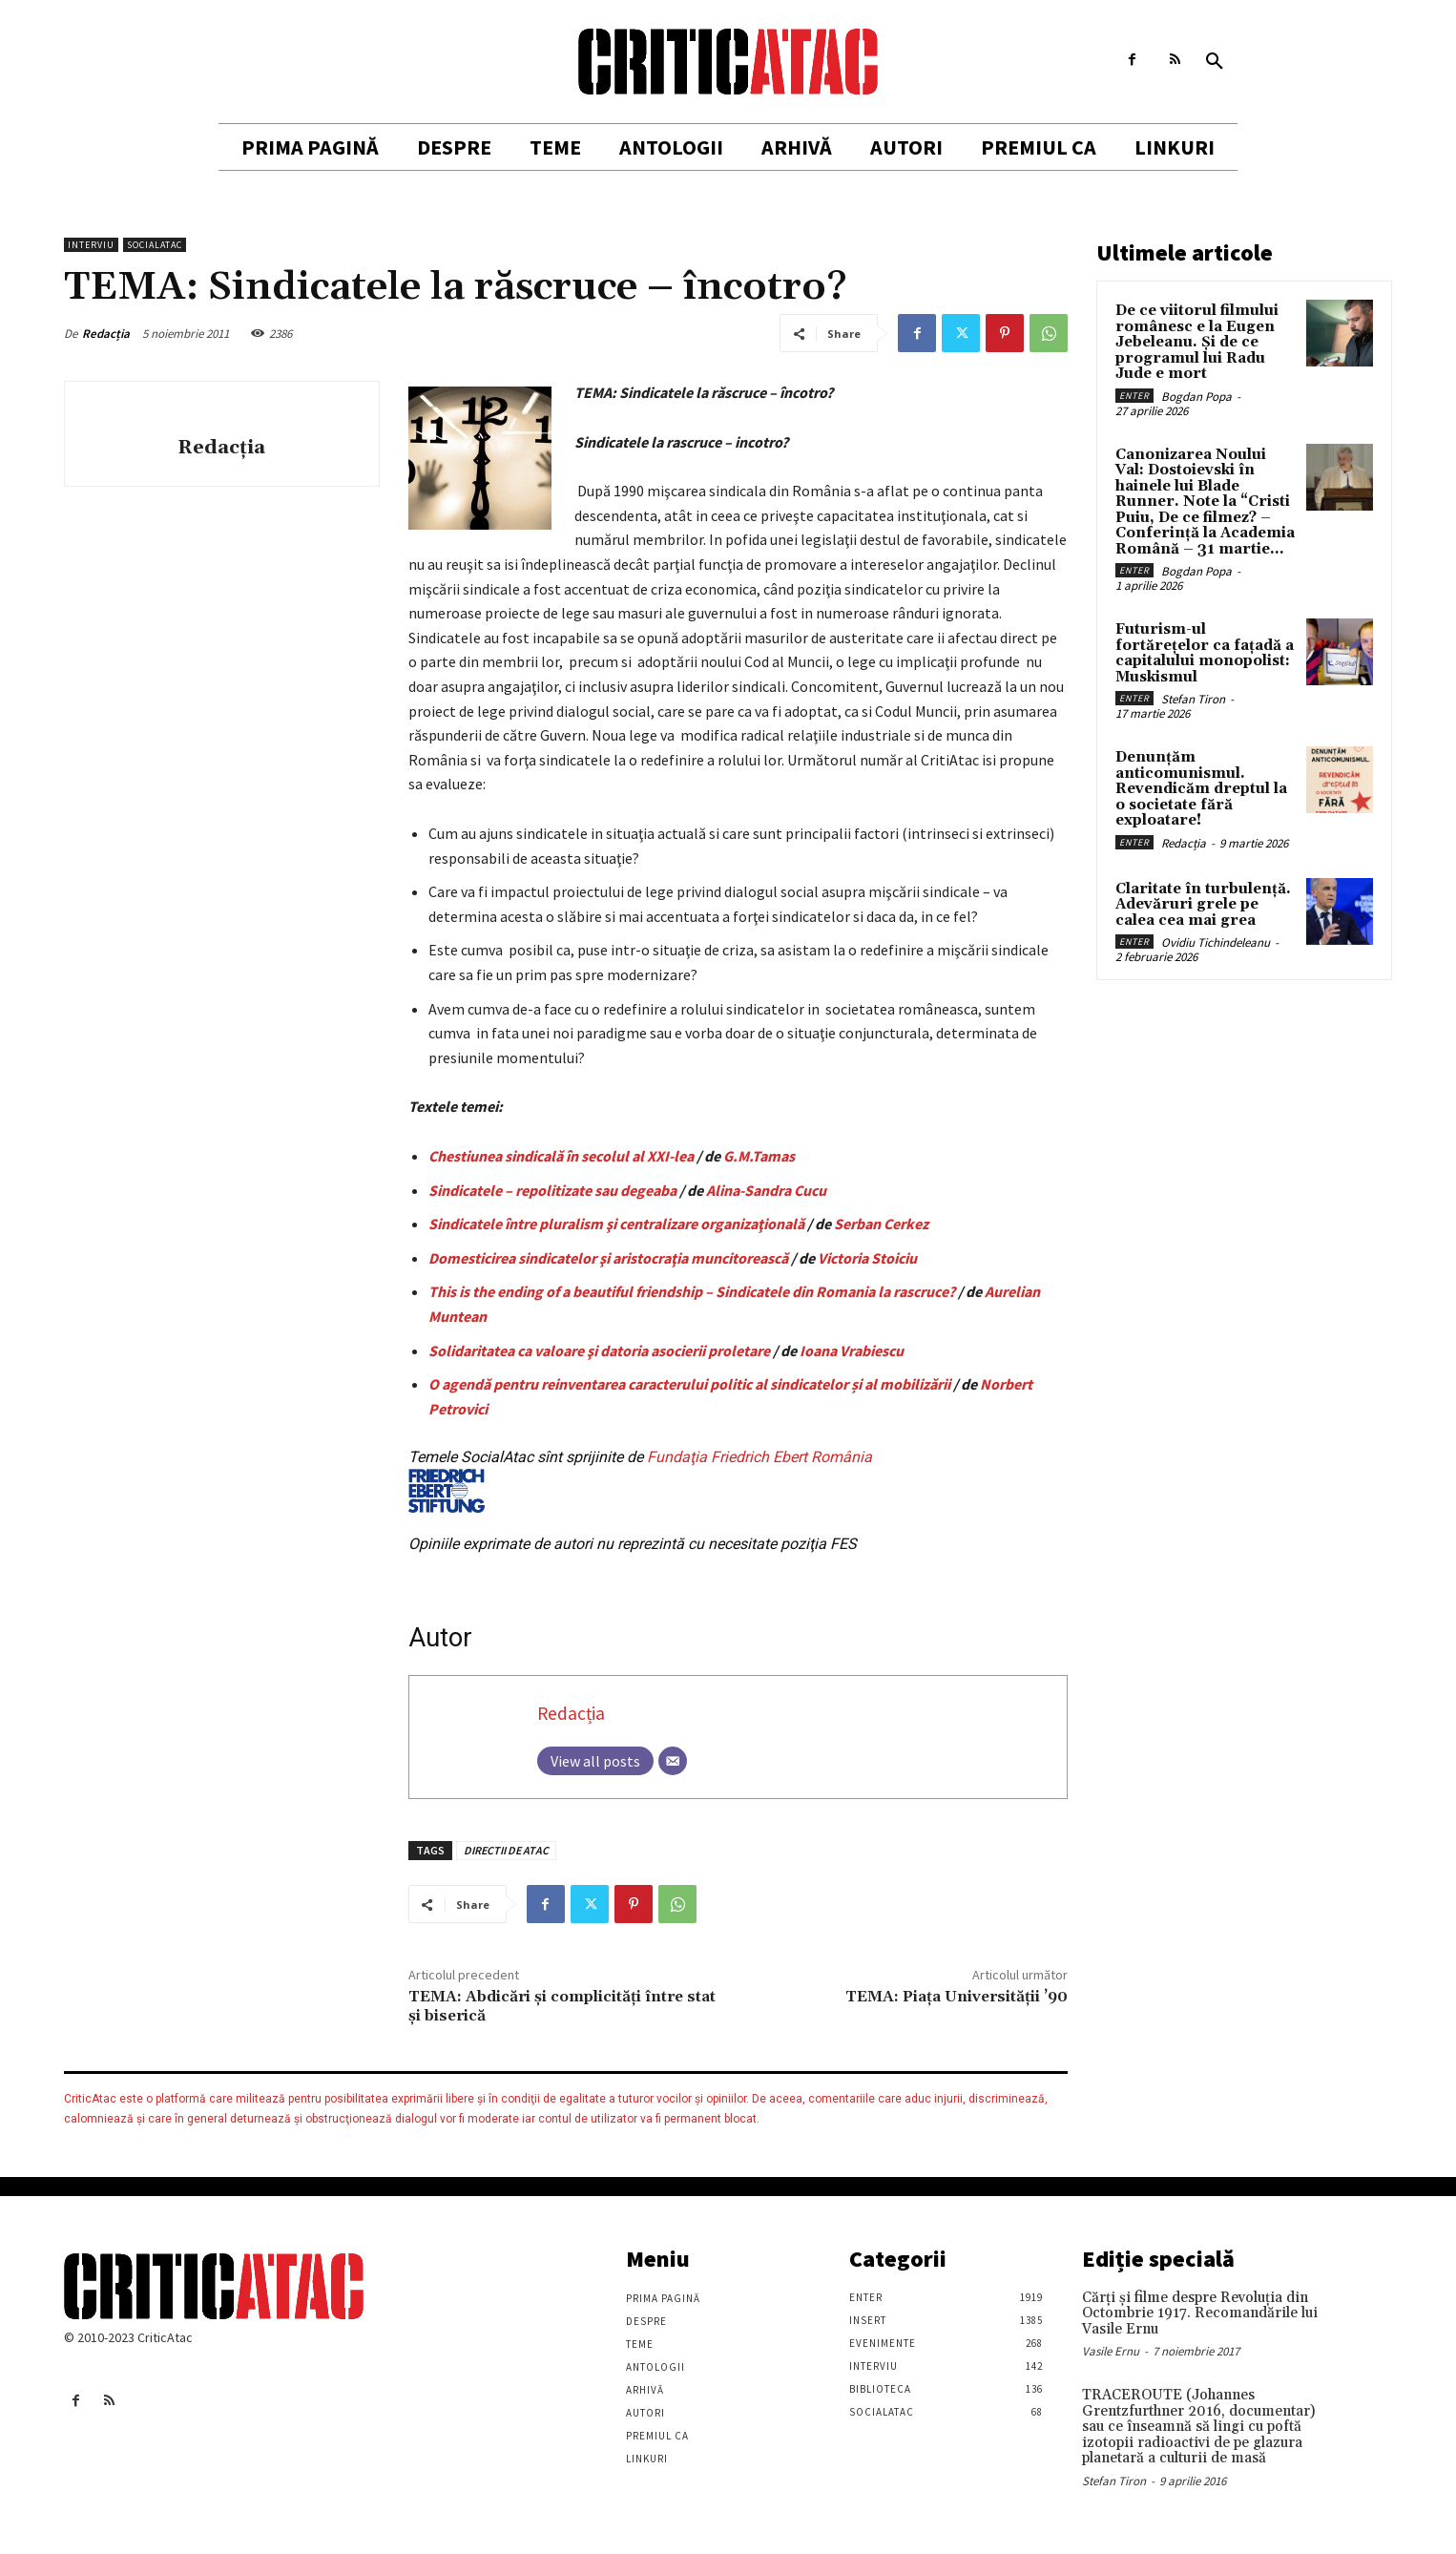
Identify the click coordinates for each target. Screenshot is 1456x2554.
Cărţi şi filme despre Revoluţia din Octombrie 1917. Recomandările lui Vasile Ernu (1200, 2313)
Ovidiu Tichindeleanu (1215, 942)
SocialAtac (154, 245)
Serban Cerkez (881, 1223)
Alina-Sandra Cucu (766, 1190)
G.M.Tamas (759, 1155)
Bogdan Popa (1196, 396)
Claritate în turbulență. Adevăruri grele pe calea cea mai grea (1203, 905)
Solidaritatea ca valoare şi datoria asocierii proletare (599, 1350)
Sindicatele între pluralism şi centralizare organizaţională (616, 1223)
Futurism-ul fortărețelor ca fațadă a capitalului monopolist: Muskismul (1204, 653)
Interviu (91, 245)
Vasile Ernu (1110, 2351)
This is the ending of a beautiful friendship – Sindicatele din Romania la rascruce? (691, 1291)
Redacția (106, 333)
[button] (1215, 62)
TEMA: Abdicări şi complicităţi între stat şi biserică (562, 2005)
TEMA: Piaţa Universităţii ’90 (956, 1996)
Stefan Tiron (1193, 699)
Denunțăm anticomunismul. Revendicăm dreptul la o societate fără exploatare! (1201, 788)
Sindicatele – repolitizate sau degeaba (552, 1190)
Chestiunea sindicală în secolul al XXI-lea (561, 1155)
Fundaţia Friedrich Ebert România (640, 1480)
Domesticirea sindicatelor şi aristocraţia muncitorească (608, 1257)
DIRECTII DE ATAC (506, 1850)
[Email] (672, 1761)
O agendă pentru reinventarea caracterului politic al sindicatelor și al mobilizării (689, 1383)
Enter (1134, 395)
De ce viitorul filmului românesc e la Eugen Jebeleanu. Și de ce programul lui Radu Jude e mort (1197, 342)
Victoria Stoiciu (867, 1257)
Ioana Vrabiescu (852, 1350)
